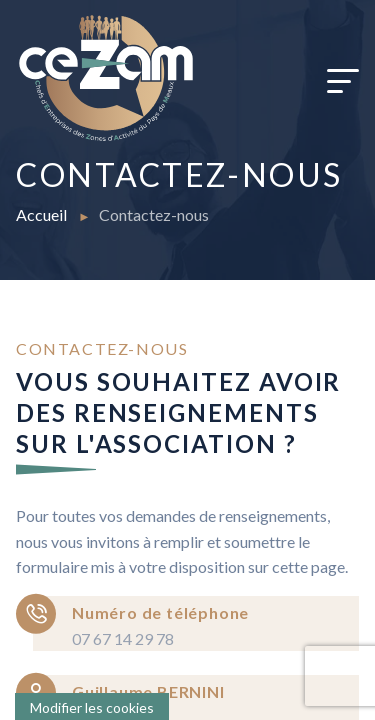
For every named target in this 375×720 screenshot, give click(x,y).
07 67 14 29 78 (123, 638)
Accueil (43, 214)
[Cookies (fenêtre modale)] (92, 706)
